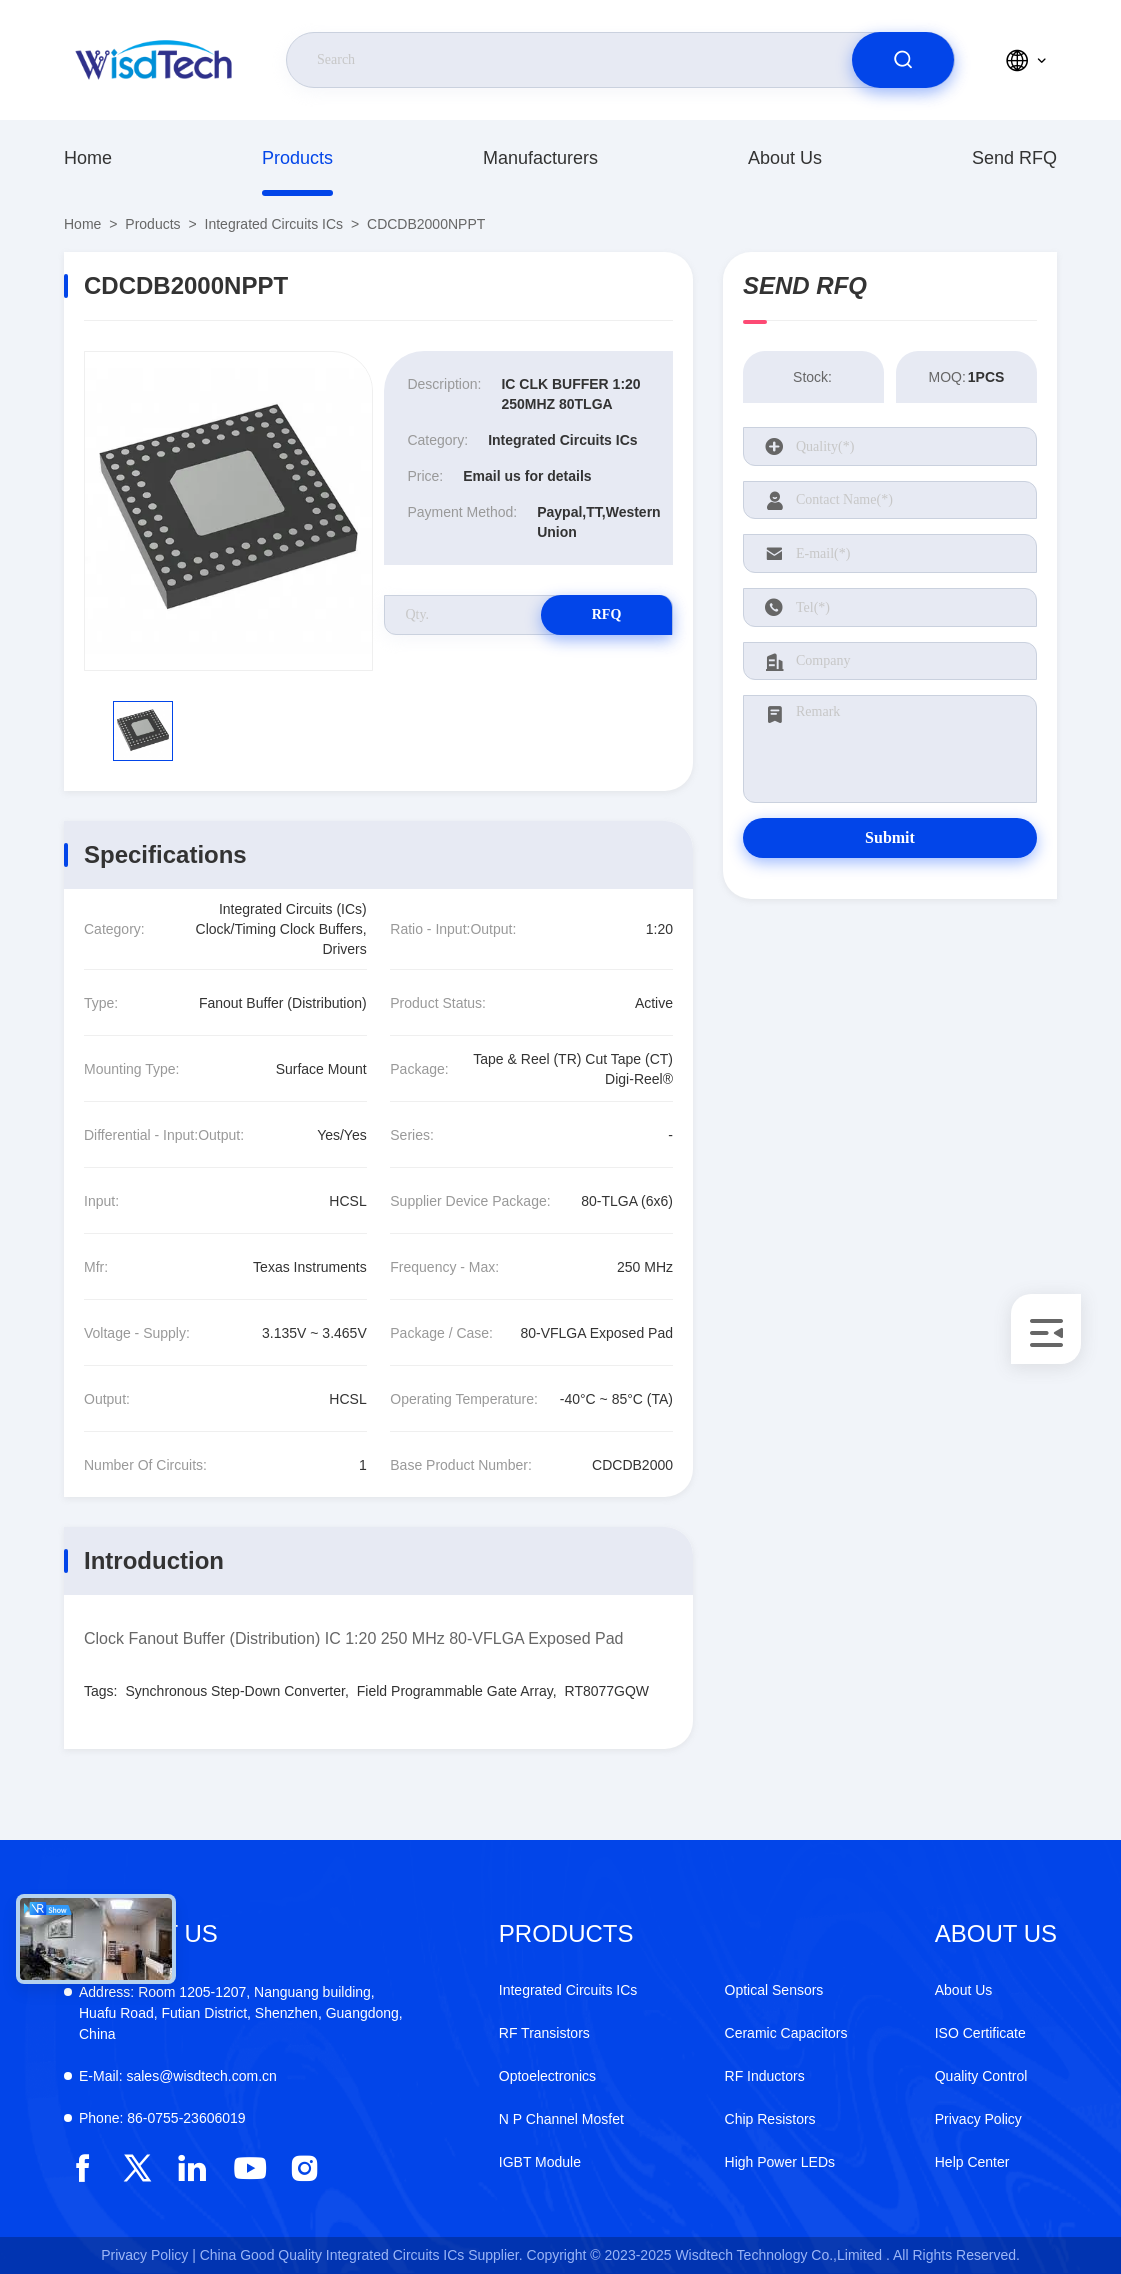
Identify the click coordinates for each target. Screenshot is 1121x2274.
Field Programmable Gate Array (455, 1691)
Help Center (972, 2162)
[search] (903, 60)
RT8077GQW (607, 1691)
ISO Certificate (980, 2033)
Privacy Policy (978, 2119)
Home (88, 158)
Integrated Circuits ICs (274, 224)
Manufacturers (540, 158)
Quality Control (981, 2076)
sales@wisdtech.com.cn (178, 2076)
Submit (890, 837)
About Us (785, 158)
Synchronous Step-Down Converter (234, 1691)
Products (297, 158)
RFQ (602, 614)
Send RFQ (1014, 158)
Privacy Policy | (148, 2255)
